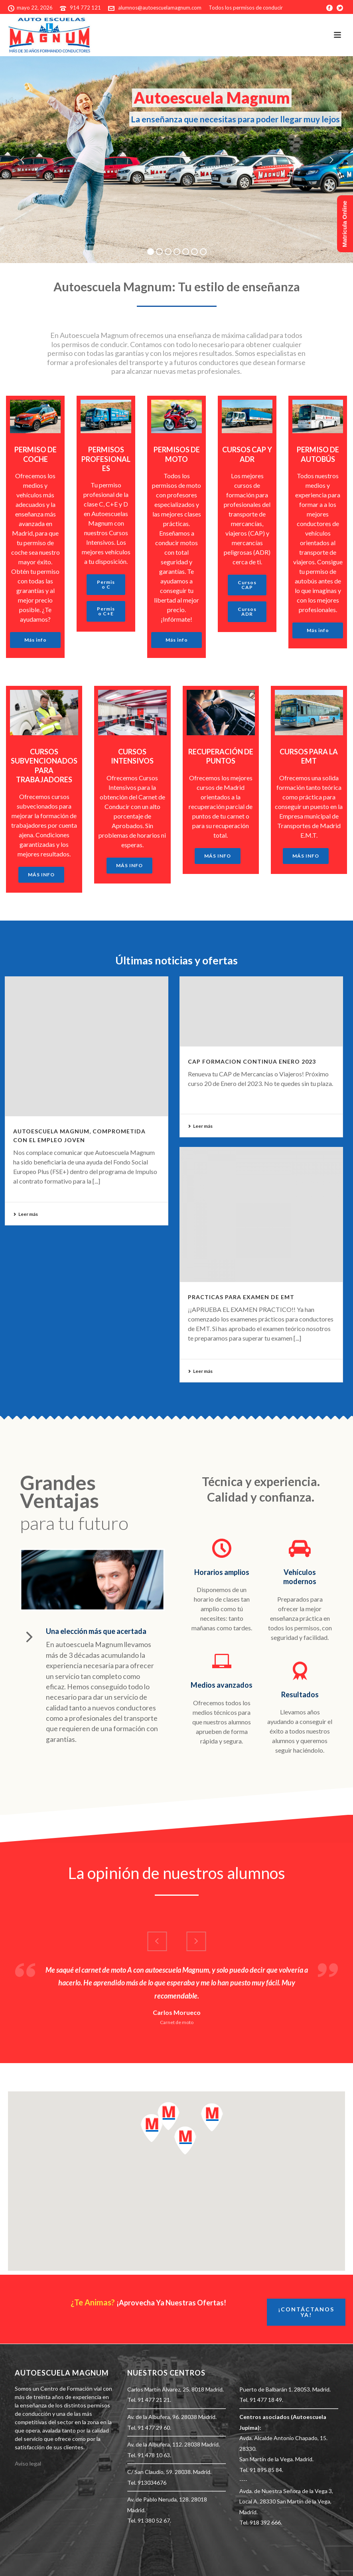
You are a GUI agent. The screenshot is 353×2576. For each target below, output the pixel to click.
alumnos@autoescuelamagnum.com (159, 7)
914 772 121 (85, 7)
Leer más (25, 1214)
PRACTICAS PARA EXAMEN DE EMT (241, 1297)
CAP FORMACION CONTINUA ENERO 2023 (252, 1061)
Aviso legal (28, 2463)
